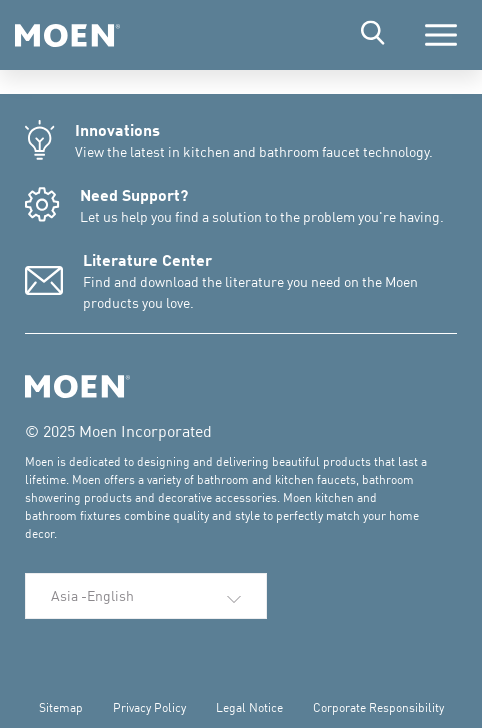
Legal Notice (249, 707)
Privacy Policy (149, 707)
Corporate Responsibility (378, 707)
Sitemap (61, 707)
